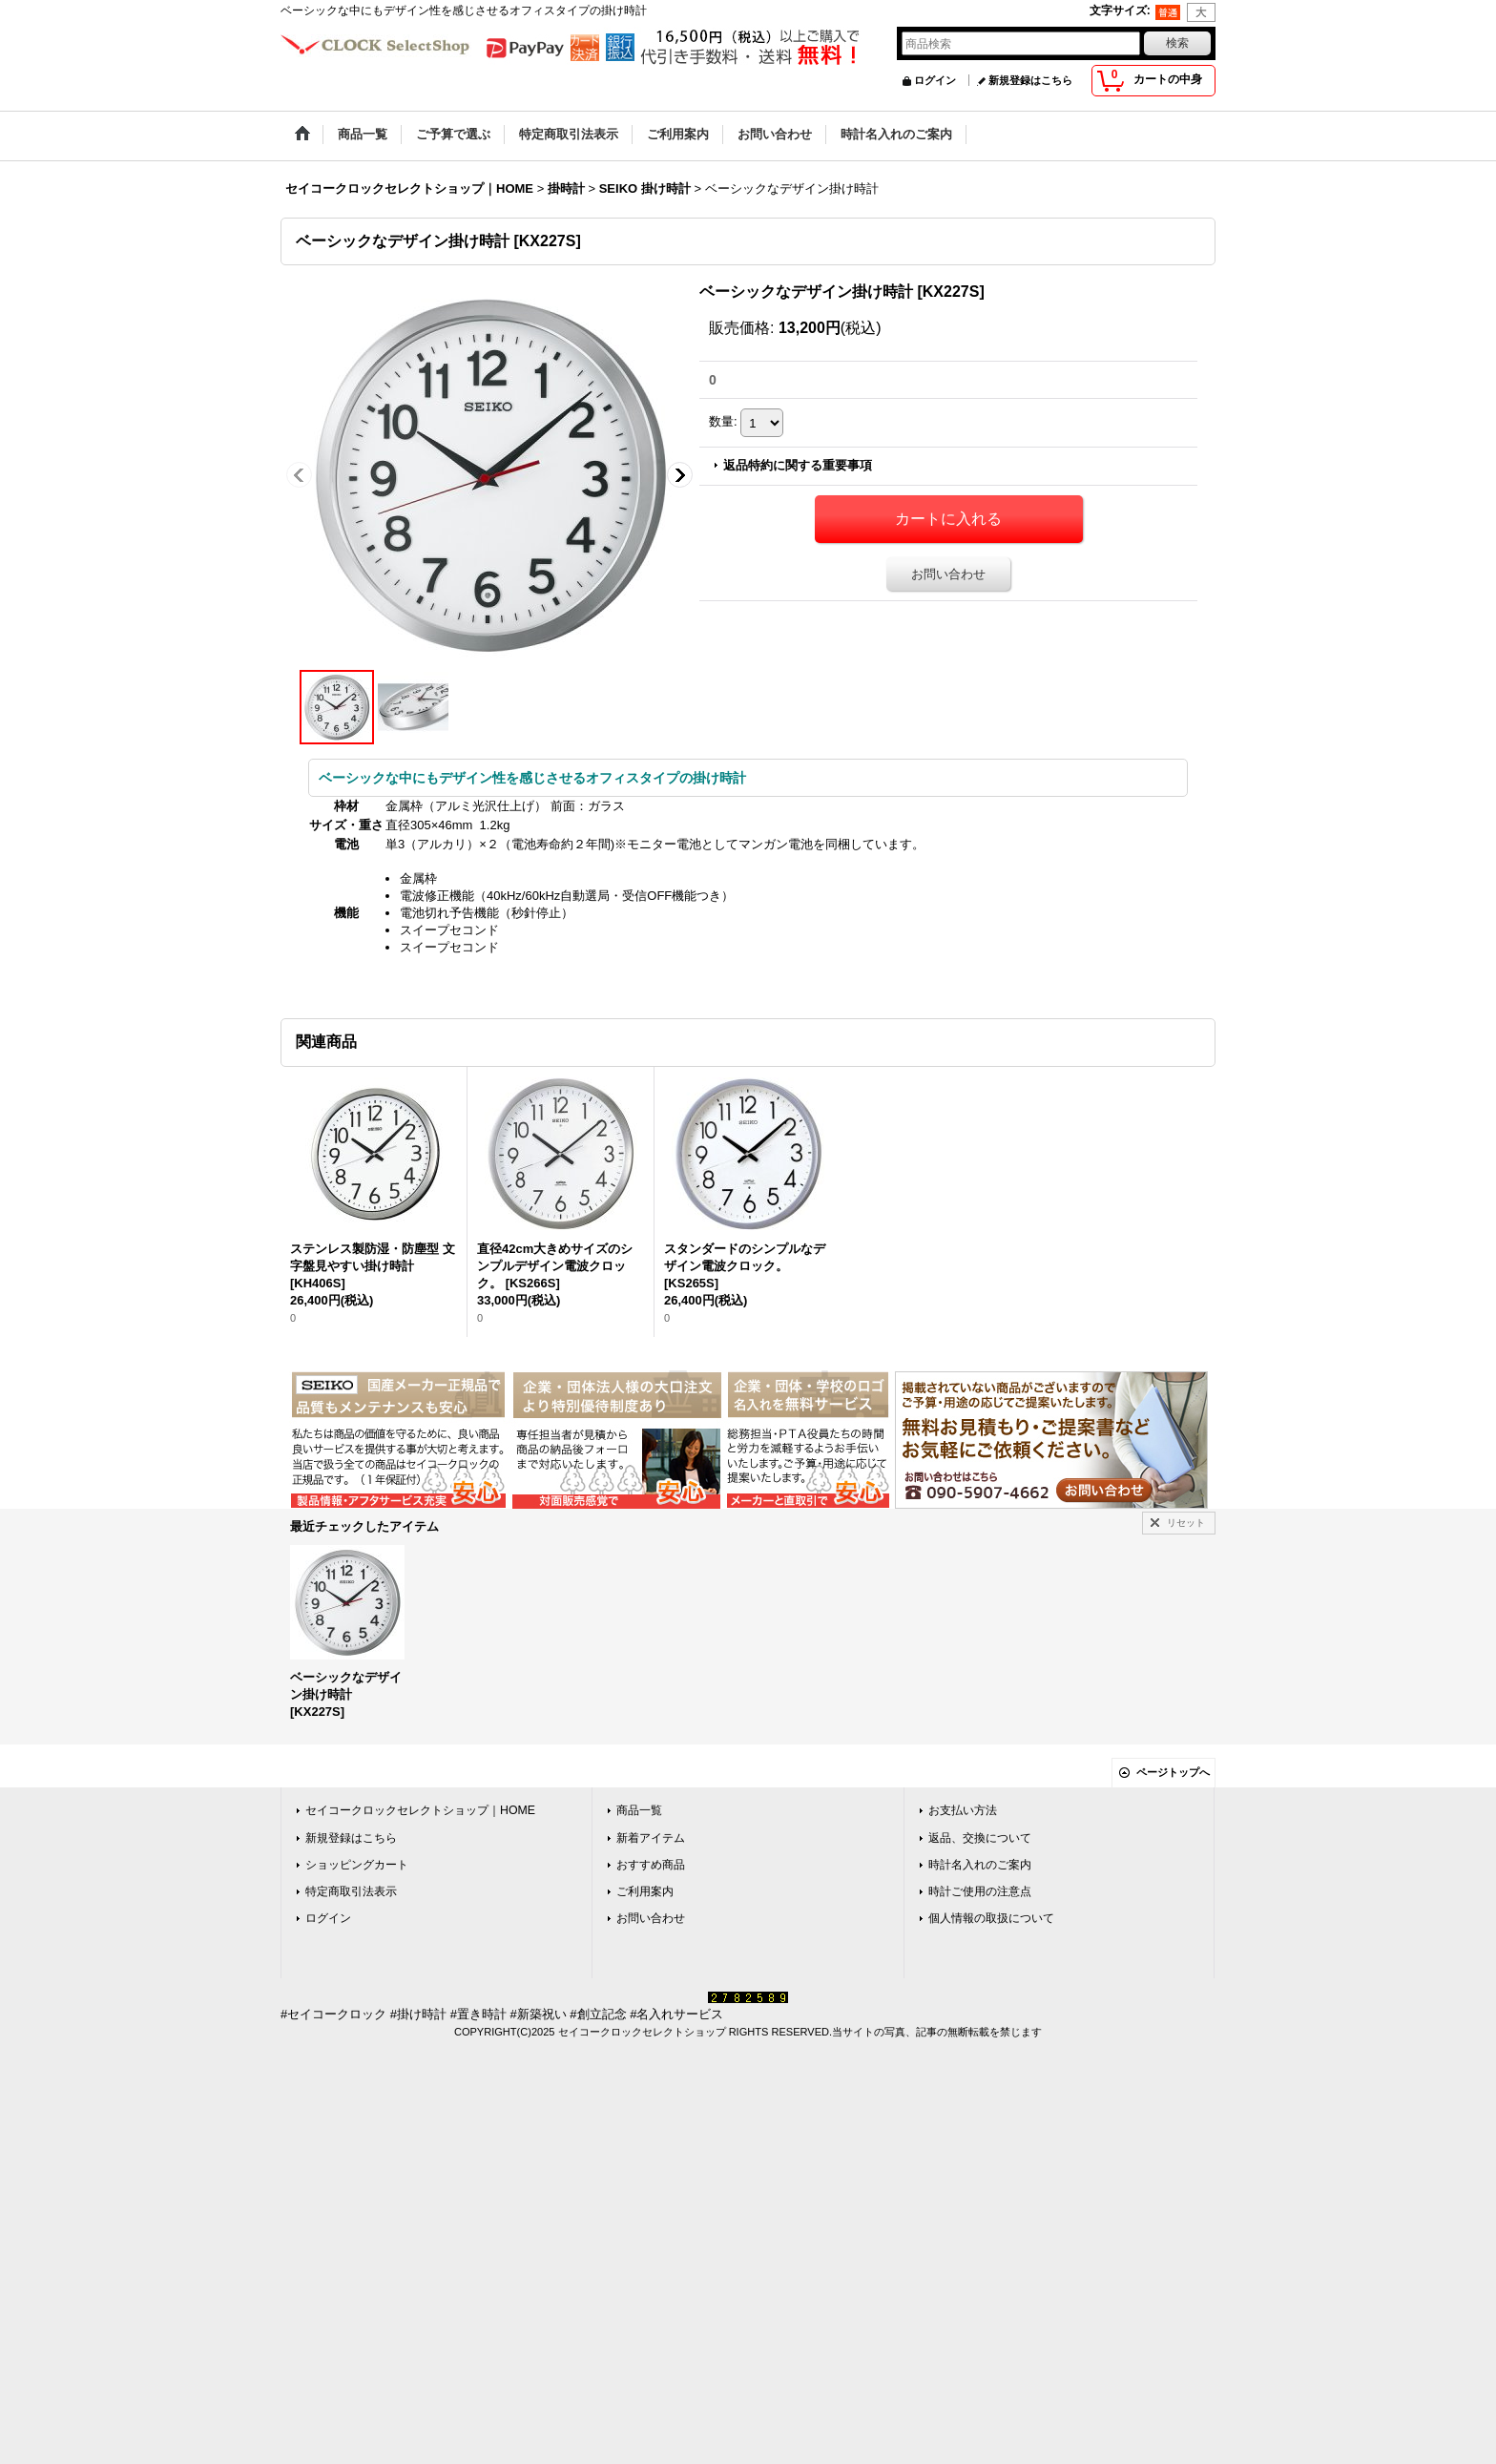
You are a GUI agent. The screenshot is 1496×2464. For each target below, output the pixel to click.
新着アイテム (650, 1838)
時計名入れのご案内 (979, 1864)
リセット (1186, 1522)
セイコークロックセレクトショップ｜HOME (420, 1810)
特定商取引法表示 (351, 1891)
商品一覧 (639, 1810)
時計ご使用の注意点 (979, 1891)
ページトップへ (1173, 1772)
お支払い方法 (962, 1810)
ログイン (935, 80)
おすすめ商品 (650, 1864)
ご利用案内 (645, 1891)
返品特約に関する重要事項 (797, 465)
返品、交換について (979, 1838)
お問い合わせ (948, 574)
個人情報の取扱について (991, 1918)
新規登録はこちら (1030, 80)
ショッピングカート (356, 1864)
